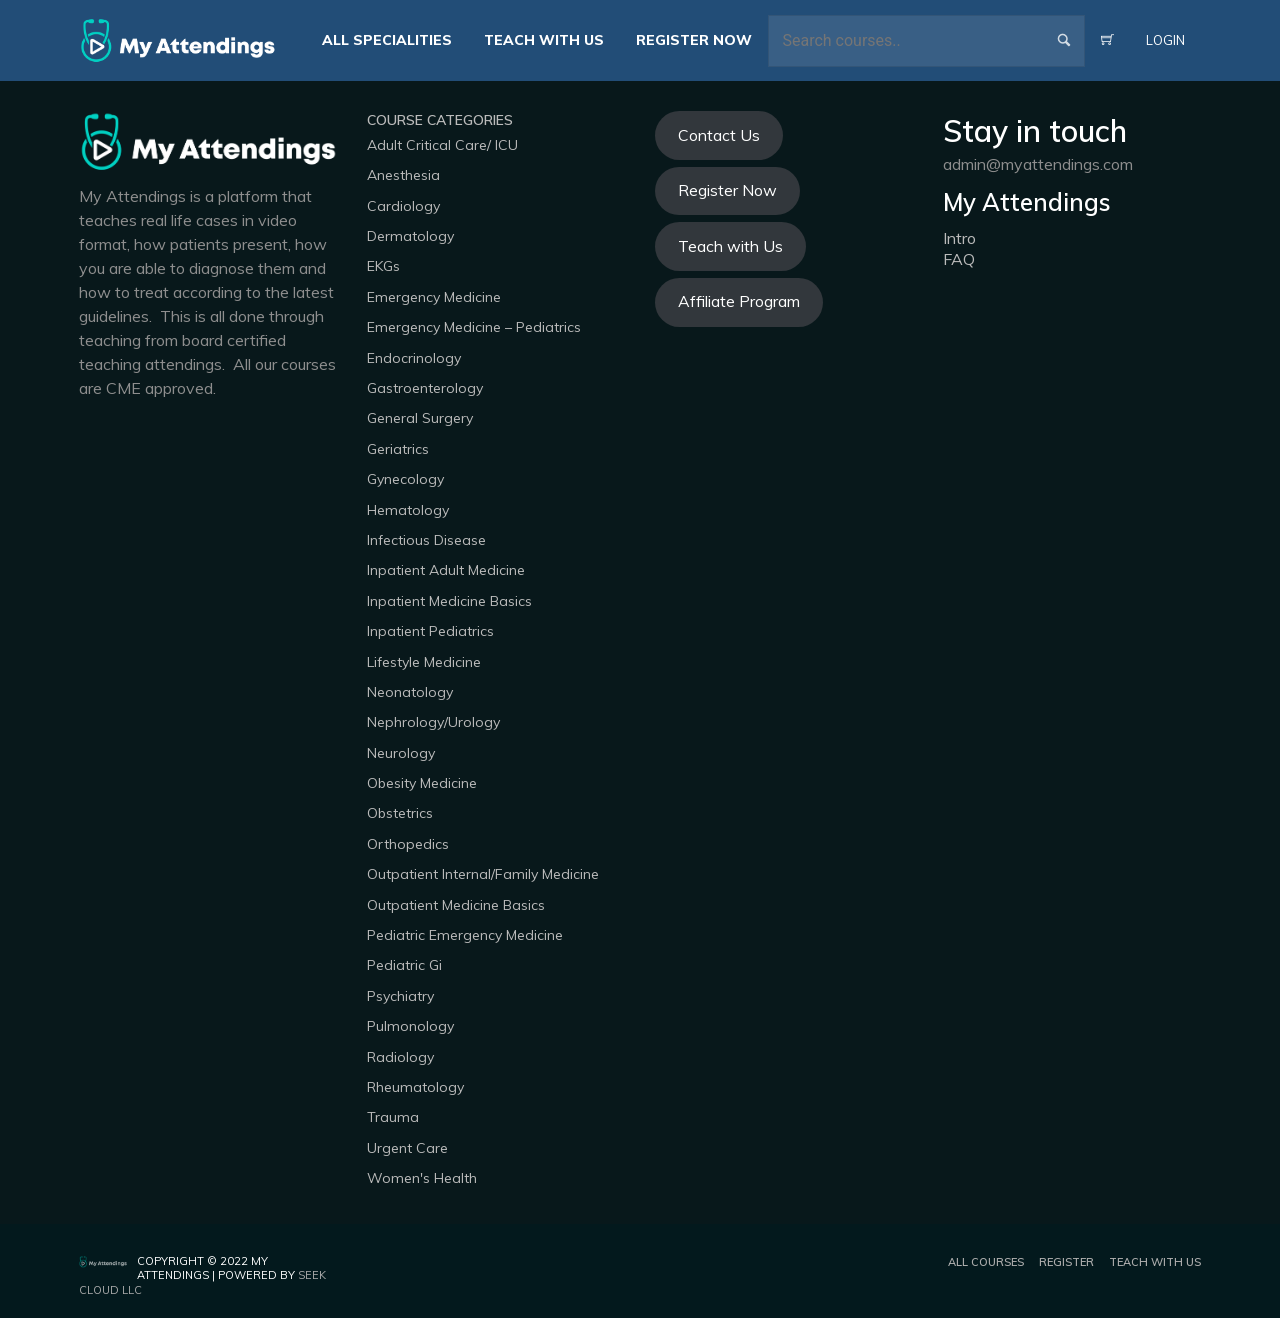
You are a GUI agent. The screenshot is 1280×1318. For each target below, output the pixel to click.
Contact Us (719, 135)
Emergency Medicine (434, 297)
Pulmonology (410, 1026)
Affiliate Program (739, 301)
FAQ (959, 259)
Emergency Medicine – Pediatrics (474, 327)
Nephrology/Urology (433, 722)
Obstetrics (400, 813)
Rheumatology (415, 1087)
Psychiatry (400, 996)
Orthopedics (408, 844)
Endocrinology (414, 358)
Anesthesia (403, 175)
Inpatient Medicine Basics (449, 601)
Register (1066, 1262)
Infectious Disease (426, 540)
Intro (959, 238)
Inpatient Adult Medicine (446, 570)
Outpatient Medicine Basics (456, 905)
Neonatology (410, 692)
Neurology (401, 753)
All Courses (986, 1262)
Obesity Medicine (422, 783)
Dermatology (410, 236)
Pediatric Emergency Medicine (465, 935)
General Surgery (420, 418)
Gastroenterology (425, 388)
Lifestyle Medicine (424, 662)
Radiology (400, 1057)
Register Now (727, 190)
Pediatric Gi (404, 965)
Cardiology (403, 206)
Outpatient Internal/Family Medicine (483, 874)
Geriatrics (398, 449)
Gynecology (405, 479)
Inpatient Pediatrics (430, 631)
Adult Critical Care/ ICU (442, 145)
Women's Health (422, 1178)
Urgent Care (407, 1148)
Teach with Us (730, 246)
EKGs (383, 266)
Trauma (393, 1117)
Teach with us (1155, 1262)
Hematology (408, 510)
